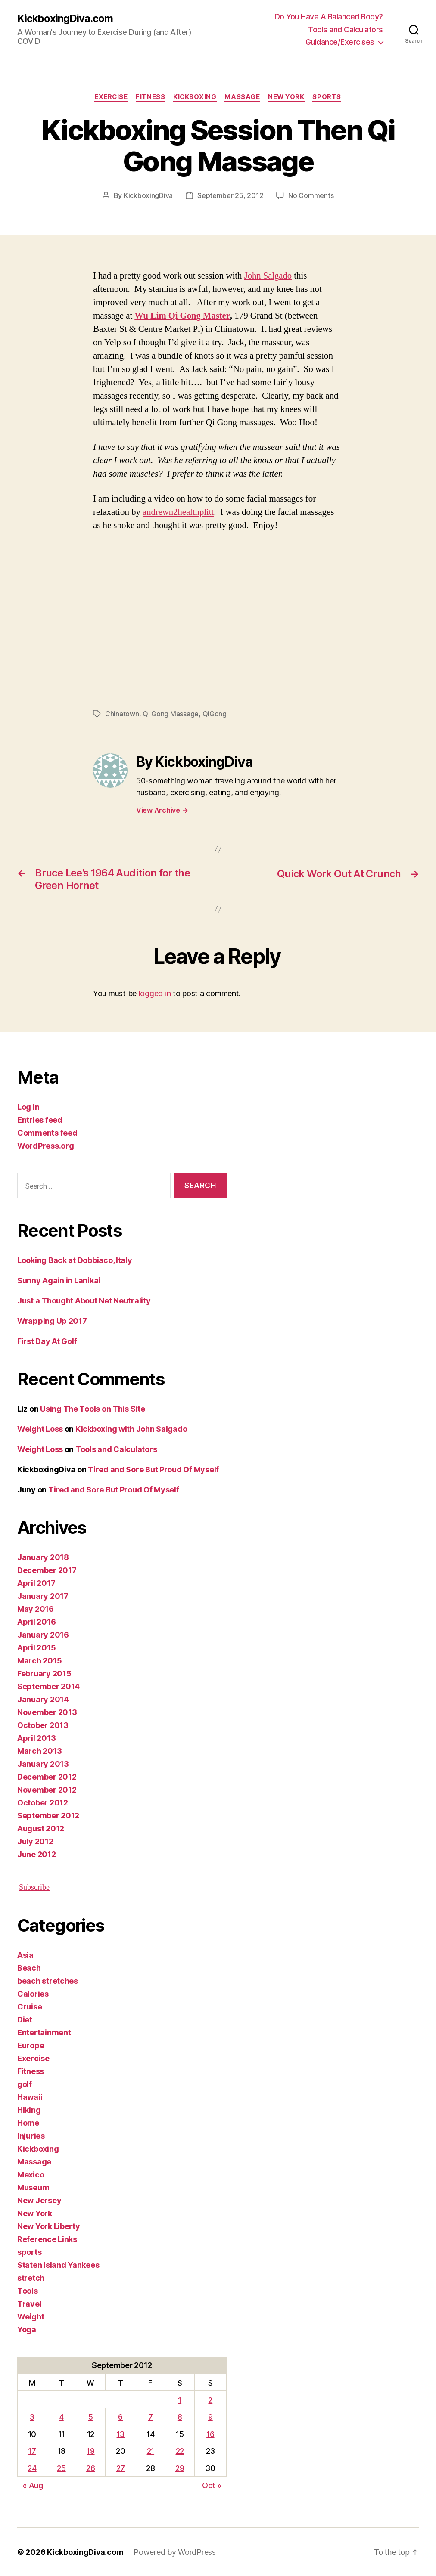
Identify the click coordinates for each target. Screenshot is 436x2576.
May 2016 (35, 1608)
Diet (24, 2019)
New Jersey (39, 2199)
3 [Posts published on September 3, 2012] (32, 2416)
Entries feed (39, 1119)
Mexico (30, 2174)
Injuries (31, 2135)
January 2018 (43, 1556)
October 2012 (42, 1802)
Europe (30, 2045)
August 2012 (40, 1828)
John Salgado (268, 276)
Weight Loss (40, 1428)
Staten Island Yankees (58, 2264)
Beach (29, 1967)
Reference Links (47, 2238)
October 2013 (43, 1724)
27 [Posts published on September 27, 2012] (120, 2467)
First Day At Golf (47, 1340)
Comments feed (47, 1132)
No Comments (310, 195)
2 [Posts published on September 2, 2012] (210, 2399)
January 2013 (43, 1763)
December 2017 (47, 1569)
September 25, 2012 (230, 195)
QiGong (214, 713)
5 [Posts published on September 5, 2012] (90, 2416)
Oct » (211, 2484)
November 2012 (47, 1789)
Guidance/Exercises (339, 41)
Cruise (29, 2006)
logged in (155, 992)
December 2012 (47, 1776)
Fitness (150, 97)
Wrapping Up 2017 (52, 1320)
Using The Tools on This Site (92, 1408)
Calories (33, 1993)
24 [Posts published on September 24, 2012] (32, 2467)
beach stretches (47, 1980)
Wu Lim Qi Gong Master (182, 316)
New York (287, 97)
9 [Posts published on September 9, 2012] (210, 2416)
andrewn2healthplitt (179, 512)
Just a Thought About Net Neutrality (84, 1300)
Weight (30, 2316)
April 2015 (36, 1647)
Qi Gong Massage (171, 713)
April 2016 (36, 1621)
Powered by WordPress (175, 2551)
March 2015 (39, 1660)
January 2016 (43, 1634)
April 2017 (36, 1582)
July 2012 (35, 1840)
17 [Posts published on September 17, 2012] (32, 2450)
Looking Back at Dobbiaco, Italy (74, 1259)
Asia (25, 1954)
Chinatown (122, 713)
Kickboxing (195, 97)
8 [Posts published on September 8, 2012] (180, 2416)
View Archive (162, 809)
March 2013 (39, 1750)
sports (329, 97)
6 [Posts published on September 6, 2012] (120, 2416)
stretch (30, 2277)
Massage (243, 97)
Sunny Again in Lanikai (58, 1280)
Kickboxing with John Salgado (131, 1428)
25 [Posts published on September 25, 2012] (61, 2467)
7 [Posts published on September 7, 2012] (150, 2416)
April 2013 (36, 1737)
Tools (27, 2290)
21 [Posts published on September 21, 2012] (150, 2450)
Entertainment (44, 2032)
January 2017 (43, 1595)
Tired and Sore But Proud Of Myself (153, 1469)
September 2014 (48, 1685)
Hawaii (29, 2096)
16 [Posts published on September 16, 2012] (210, 2433)
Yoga (26, 2329)
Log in (28, 1106)
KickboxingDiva (148, 195)
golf (24, 2083)
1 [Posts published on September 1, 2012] (179, 2399)
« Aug (32, 2484)
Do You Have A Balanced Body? (328, 16)
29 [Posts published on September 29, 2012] (179, 2467)
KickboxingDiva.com (65, 18)
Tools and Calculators (345, 29)
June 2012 (36, 1853)
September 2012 (48, 1815)
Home (28, 2122)
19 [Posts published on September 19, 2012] (90, 2450)
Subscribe (34, 1887)
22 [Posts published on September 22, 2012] (180, 2450)
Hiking (28, 2109)
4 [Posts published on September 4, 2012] (61, 2416)
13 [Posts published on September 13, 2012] (121, 2433)
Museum (33, 2187)
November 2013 (47, 1711)
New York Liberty (48, 2225)
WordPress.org (45, 1145)
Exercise (110, 97)
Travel (29, 2303)
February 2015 (44, 1673)
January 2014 (43, 1698)
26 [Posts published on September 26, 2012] (90, 2467)
